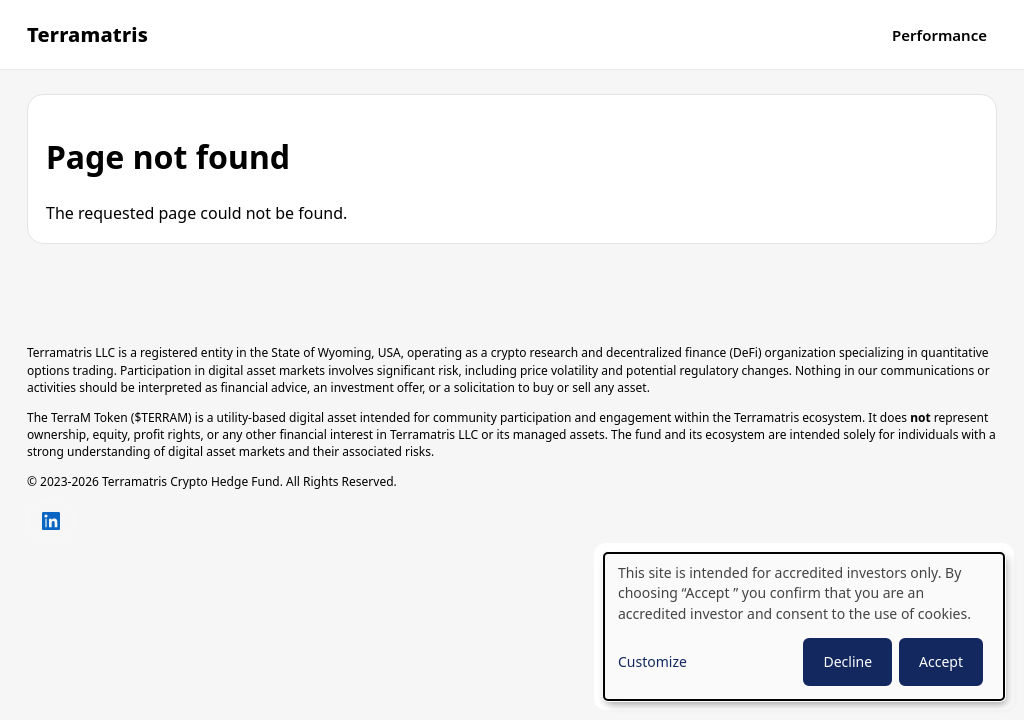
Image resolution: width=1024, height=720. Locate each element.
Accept (941, 661)
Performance (939, 35)
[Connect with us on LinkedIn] (50, 521)
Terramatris (87, 34)
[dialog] (804, 626)
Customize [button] (652, 661)
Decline (847, 661)
